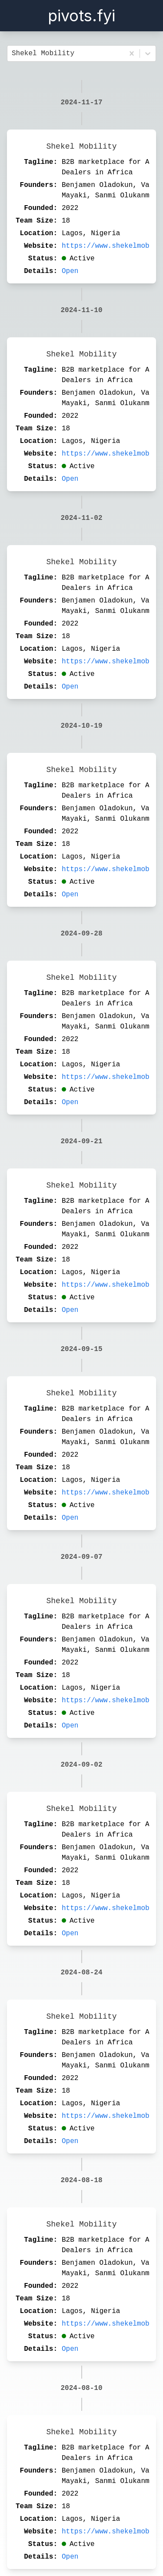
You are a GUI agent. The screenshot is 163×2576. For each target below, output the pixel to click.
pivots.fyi (81, 15)
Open (70, 271)
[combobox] (14, 53)
